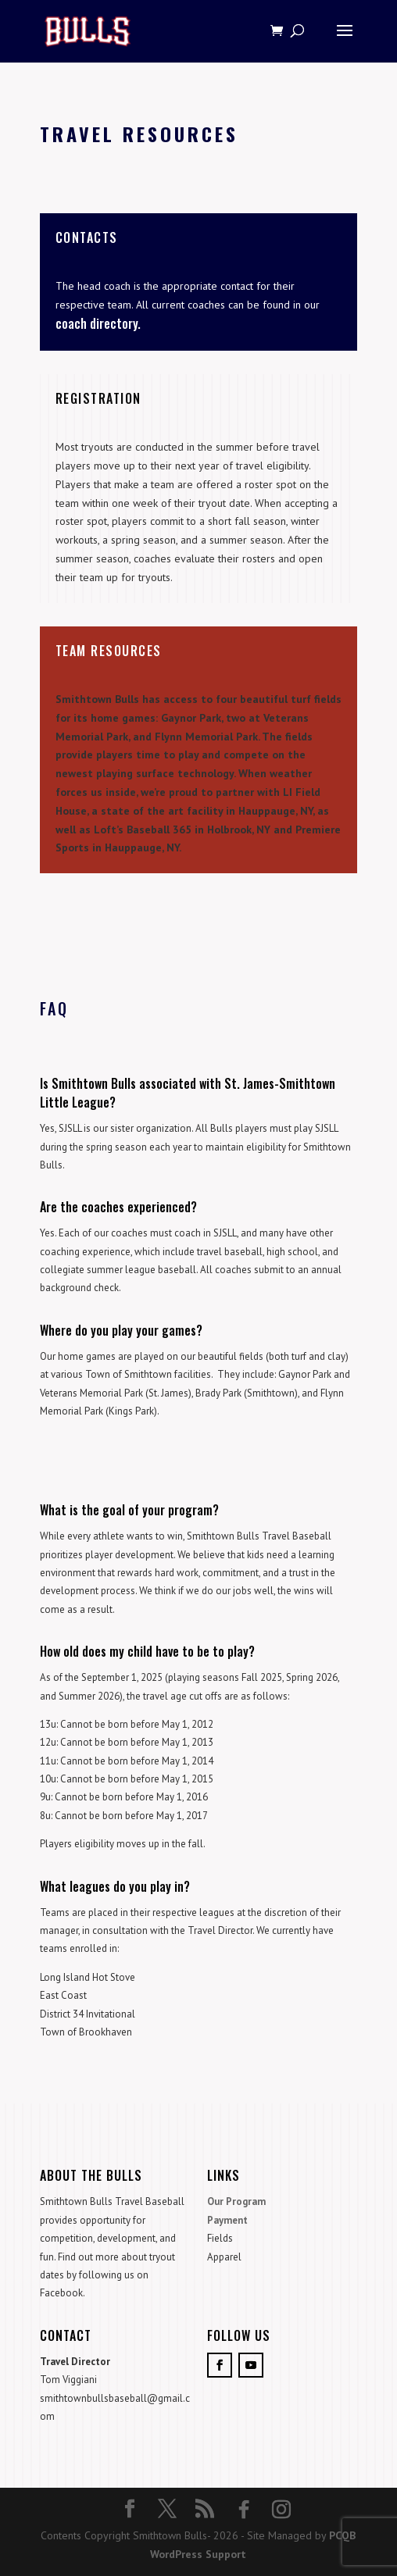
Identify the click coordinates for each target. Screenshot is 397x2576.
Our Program (236, 2201)
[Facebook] (243, 2509)
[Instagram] (281, 2509)
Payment (227, 2220)
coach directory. (98, 323)
